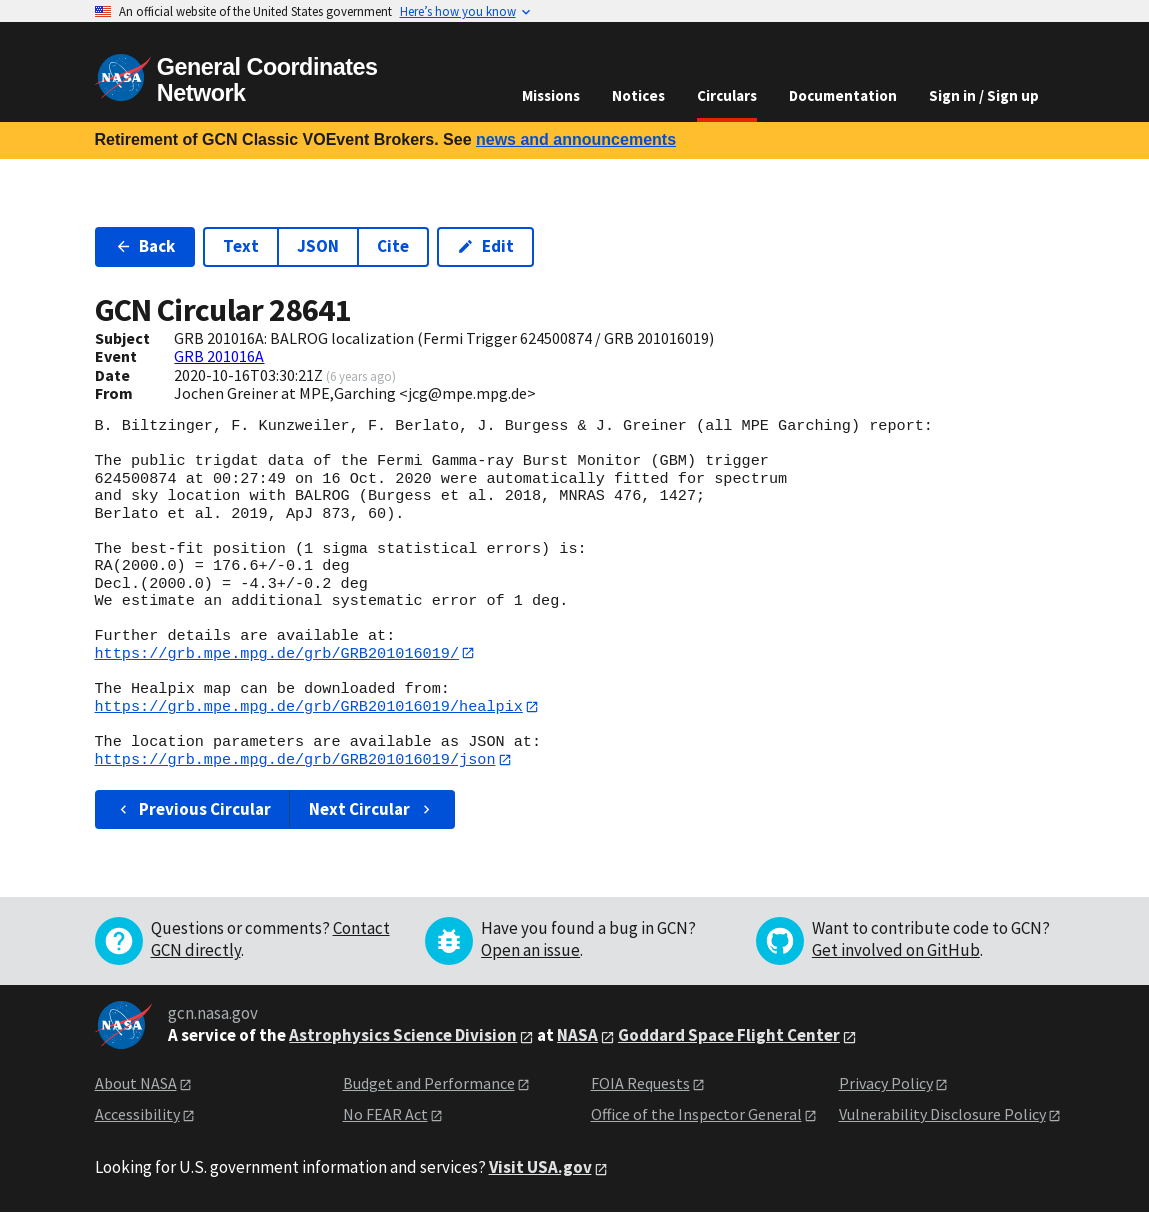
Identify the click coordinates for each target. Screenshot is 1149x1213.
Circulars (727, 95)
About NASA (136, 1085)
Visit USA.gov (540, 1169)
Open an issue (530, 952)
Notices (638, 95)
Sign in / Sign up (984, 95)
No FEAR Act (385, 1115)
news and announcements (576, 139)
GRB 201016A (219, 356)
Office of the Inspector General (696, 1115)
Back (145, 246)
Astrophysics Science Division (403, 1037)
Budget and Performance (429, 1085)
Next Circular (372, 810)
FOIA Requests (640, 1085)
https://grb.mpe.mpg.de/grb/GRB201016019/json (295, 761)
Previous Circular (193, 810)
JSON (318, 246)
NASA (577, 1037)
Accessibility (137, 1115)
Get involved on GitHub (896, 952)
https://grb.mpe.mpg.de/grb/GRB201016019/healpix (309, 707)
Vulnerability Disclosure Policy (942, 1115)
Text (241, 246)
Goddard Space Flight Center (729, 1037)
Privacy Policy (886, 1085)
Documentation (843, 95)
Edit (485, 246)
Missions (551, 95)
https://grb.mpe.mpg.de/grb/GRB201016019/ (277, 653)
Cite (393, 246)
